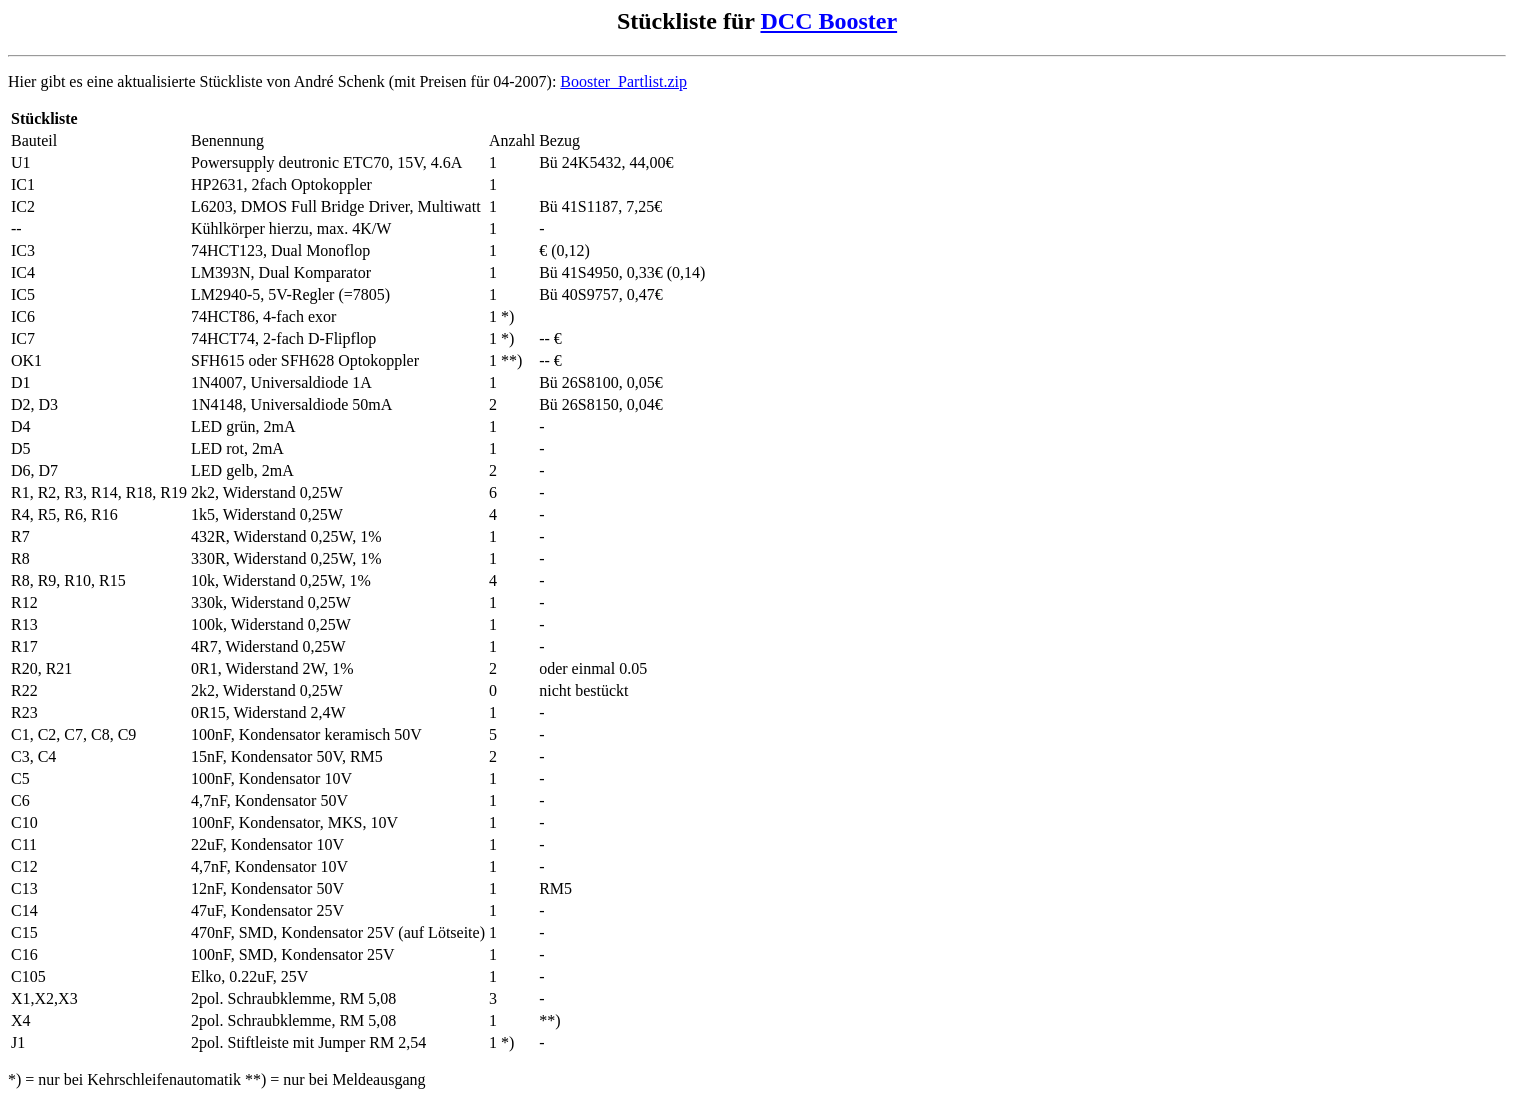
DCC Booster (828, 21)
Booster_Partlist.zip (623, 81)
